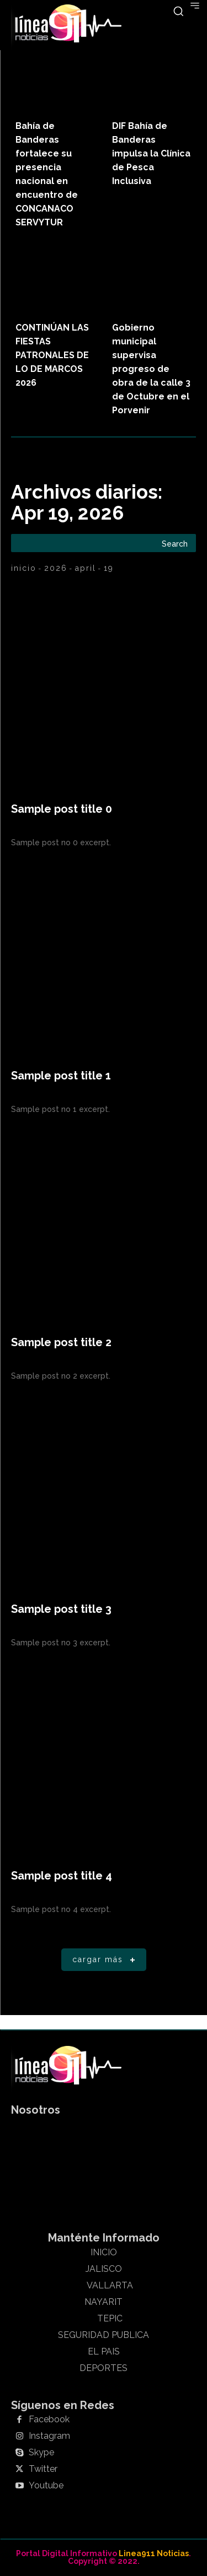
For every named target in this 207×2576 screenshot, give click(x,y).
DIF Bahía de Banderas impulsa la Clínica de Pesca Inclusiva (151, 153)
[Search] (174, 543)
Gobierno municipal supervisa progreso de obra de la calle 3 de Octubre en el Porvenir (151, 368)
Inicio (23, 568)
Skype (41, 2452)
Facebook (49, 2419)
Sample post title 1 (61, 1075)
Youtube (46, 2485)
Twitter (43, 2469)
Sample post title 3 (61, 1609)
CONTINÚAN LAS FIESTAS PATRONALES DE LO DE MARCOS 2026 (52, 355)
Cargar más (105, 1960)
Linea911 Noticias (154, 2553)
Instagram (49, 2436)
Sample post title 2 (61, 1342)
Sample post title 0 (61, 809)
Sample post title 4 (61, 1875)
